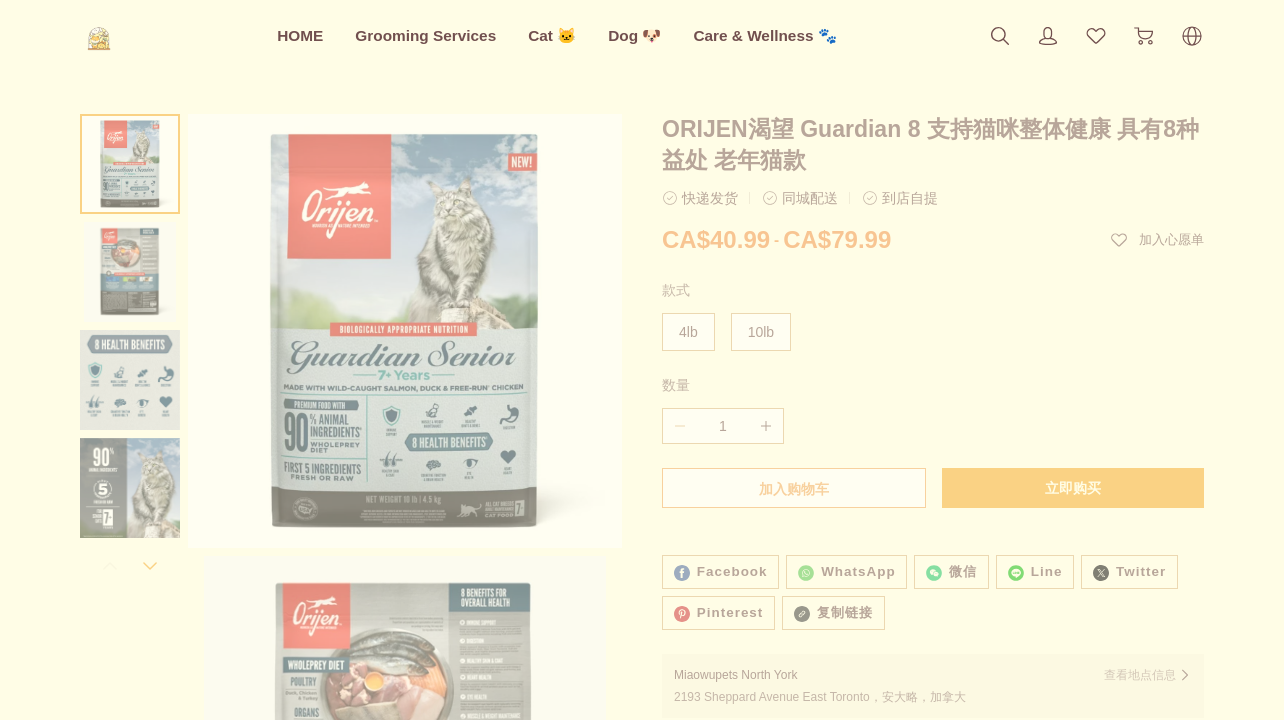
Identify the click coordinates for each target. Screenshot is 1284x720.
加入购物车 (794, 489)
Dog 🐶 (634, 35)
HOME (300, 35)
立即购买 (1073, 488)
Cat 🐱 (552, 35)
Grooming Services (425, 35)
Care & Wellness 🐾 (764, 35)
